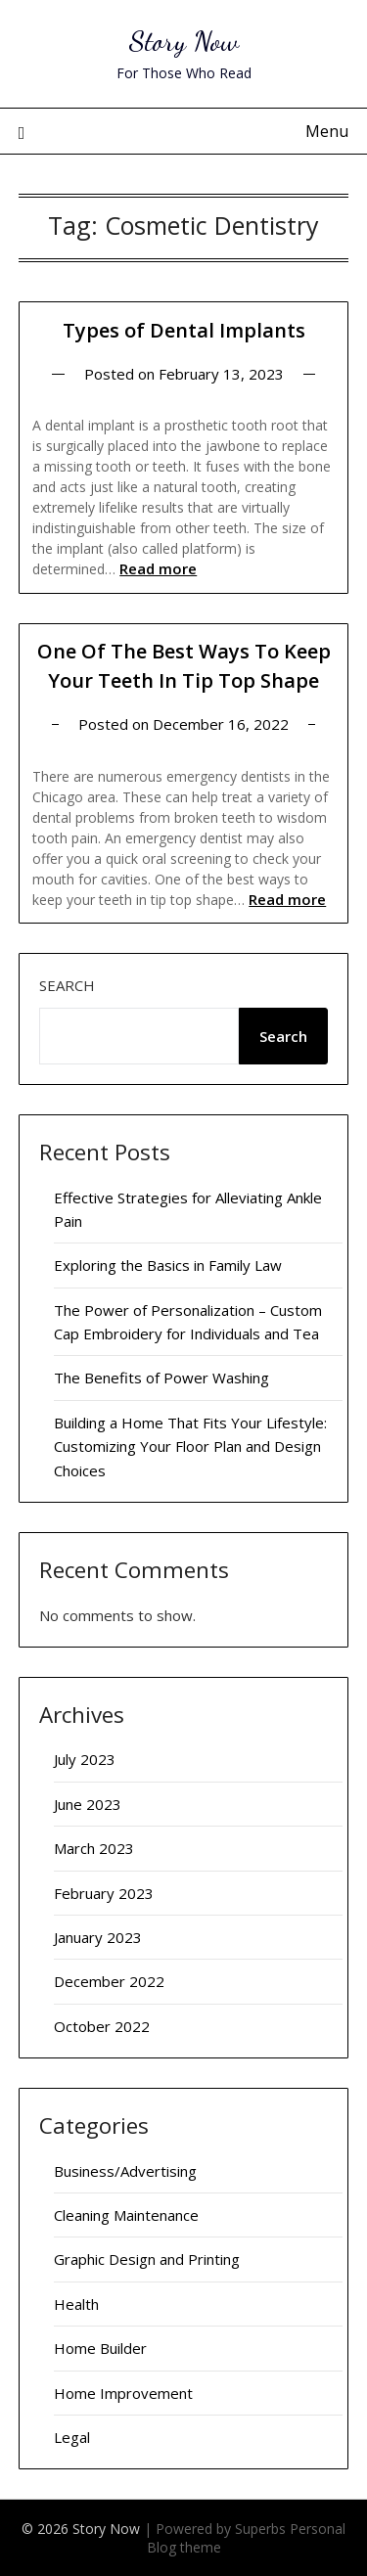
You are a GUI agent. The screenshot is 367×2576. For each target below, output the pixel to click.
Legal (72, 2437)
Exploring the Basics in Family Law (168, 1265)
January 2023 (98, 1937)
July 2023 (84, 1759)
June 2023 (87, 1804)
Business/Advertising (125, 2171)
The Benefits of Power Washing (161, 1377)
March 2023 (94, 1848)
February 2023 (104, 1893)
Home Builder (100, 2348)
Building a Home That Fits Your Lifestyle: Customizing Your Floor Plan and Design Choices (190, 1446)
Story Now (184, 40)
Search (67, 985)
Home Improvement (123, 2393)
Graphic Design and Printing (147, 2259)
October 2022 (102, 2026)
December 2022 (109, 1981)
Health (76, 2304)
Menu (326, 131)
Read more (158, 568)
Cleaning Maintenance (126, 2215)
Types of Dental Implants (184, 330)
